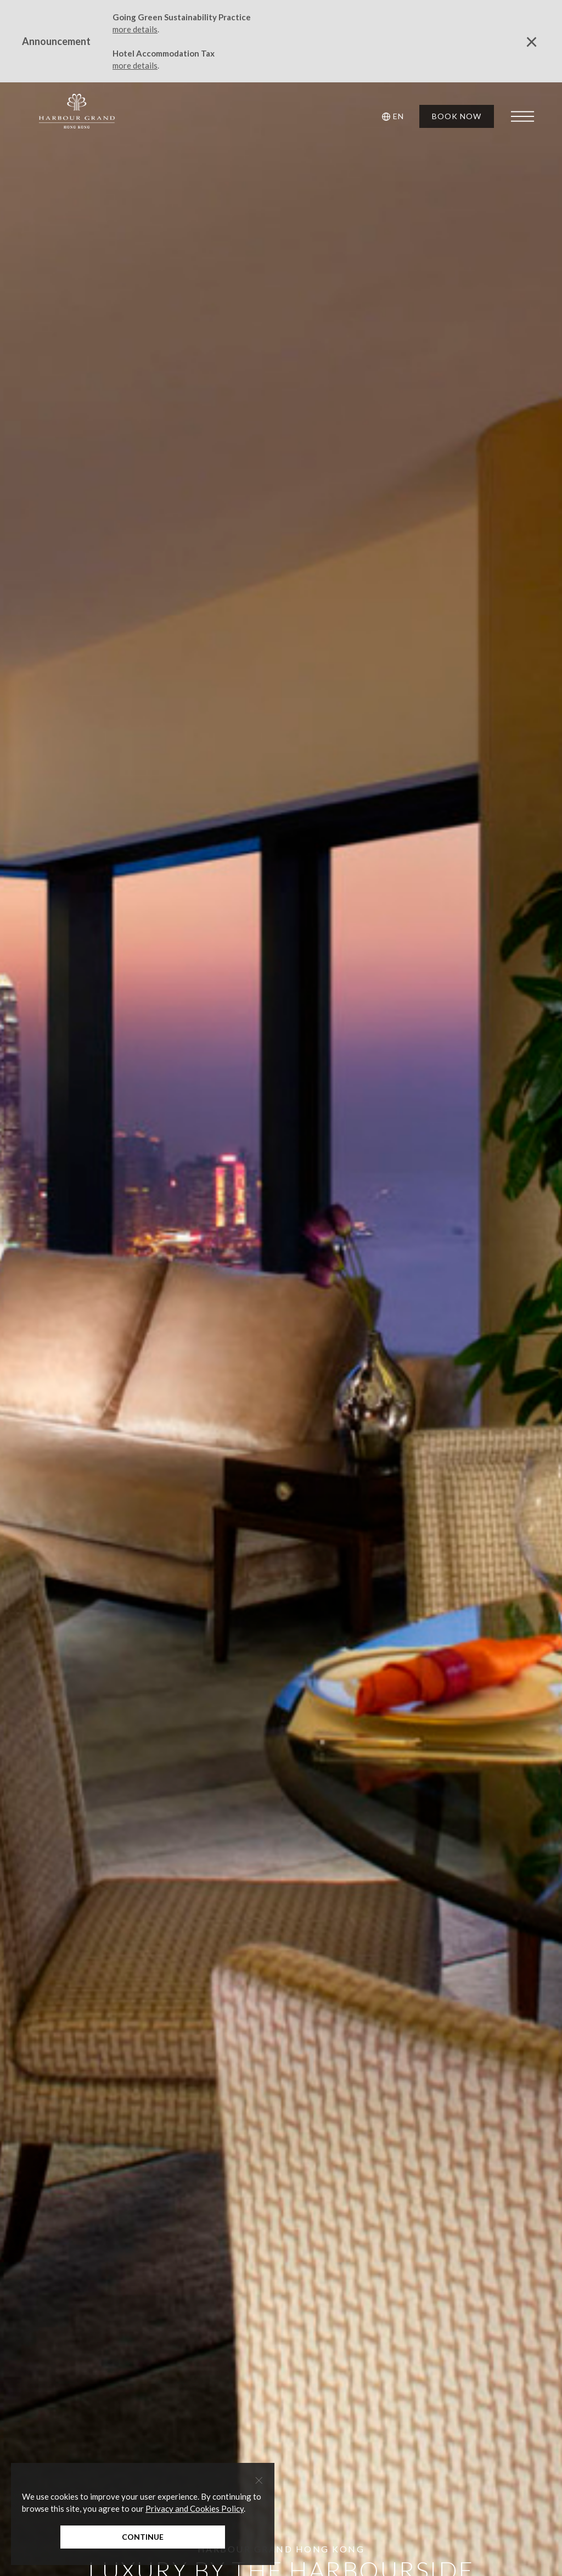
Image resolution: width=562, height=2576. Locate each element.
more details (135, 29)
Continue (143, 2536)
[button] (394, 116)
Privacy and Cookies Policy (194, 2508)
